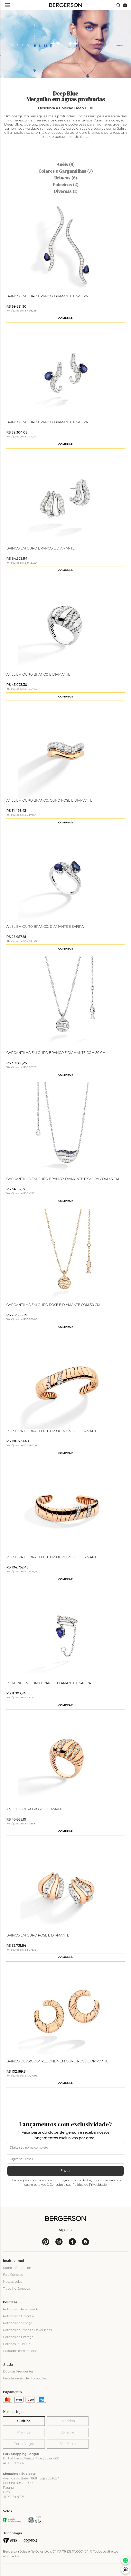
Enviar (65, 2171)
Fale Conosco (13, 2275)
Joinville (67, 2432)
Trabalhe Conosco (16, 2288)
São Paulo (68, 2444)
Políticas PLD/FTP (16, 2344)
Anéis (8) (66, 164)
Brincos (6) (65, 178)
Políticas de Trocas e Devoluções (27, 2330)
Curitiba (23, 2421)
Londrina (67, 2421)
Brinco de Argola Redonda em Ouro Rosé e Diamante (57, 2061)
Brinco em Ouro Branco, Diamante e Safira (47, 296)
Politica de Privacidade (89, 2185)
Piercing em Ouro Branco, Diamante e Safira (48, 1683)
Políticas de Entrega (18, 2337)
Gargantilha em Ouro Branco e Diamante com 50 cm (56, 1053)
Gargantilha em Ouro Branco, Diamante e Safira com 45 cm (62, 1179)
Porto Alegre (24, 2444)
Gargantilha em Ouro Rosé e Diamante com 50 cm (53, 1305)
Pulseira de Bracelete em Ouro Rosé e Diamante (52, 1431)
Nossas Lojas (12, 2281)
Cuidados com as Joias (20, 2351)
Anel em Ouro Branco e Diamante (38, 674)
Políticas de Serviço (17, 2323)
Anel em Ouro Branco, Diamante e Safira (45, 927)
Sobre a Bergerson (17, 2268)
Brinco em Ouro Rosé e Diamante (37, 1935)
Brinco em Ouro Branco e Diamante (40, 548)
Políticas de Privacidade (21, 2309)
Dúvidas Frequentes (18, 2371)
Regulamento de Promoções (25, 2378)
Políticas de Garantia (18, 2316)
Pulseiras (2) (65, 184)
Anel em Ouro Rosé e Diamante (35, 1809)
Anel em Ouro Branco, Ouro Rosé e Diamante (49, 800)
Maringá (24, 2432)
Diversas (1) (65, 191)
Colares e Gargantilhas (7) (65, 171)
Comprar (65, 318)
